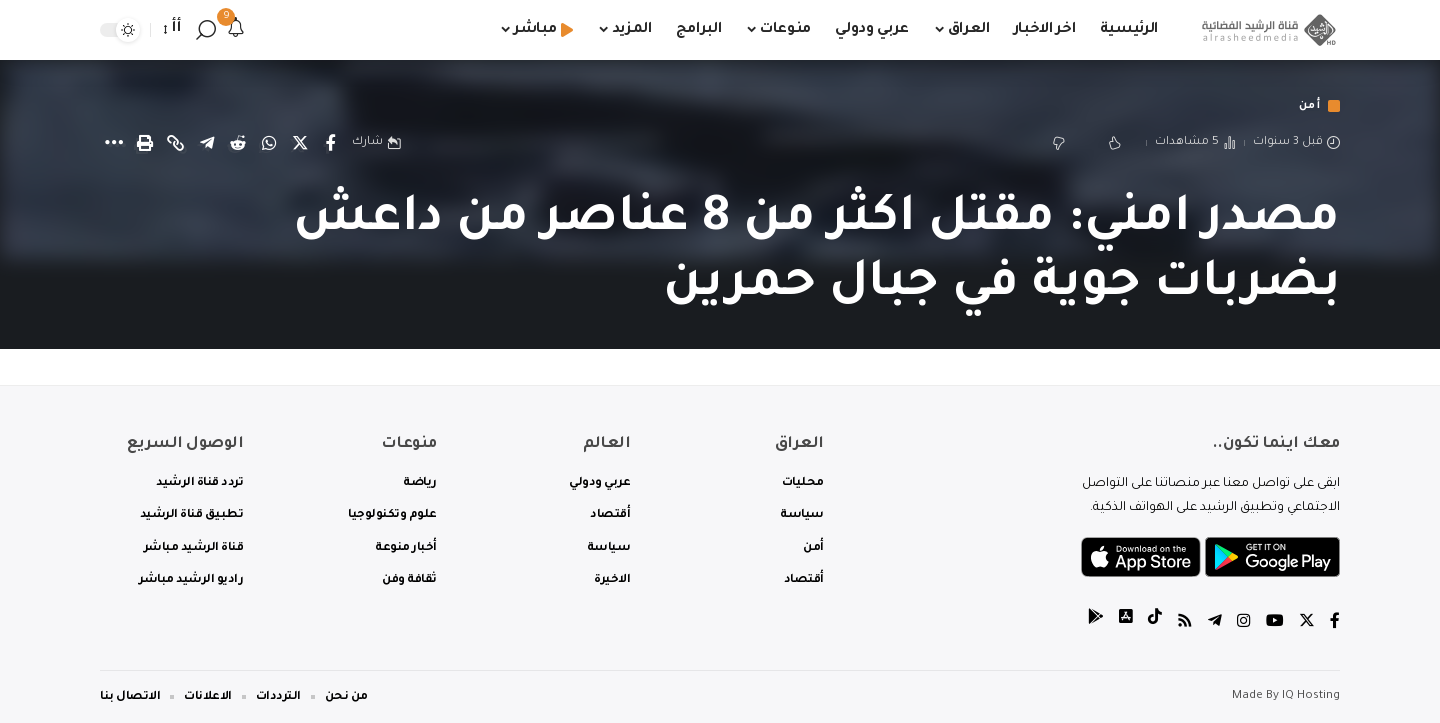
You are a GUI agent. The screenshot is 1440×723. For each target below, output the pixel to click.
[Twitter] (1307, 623)
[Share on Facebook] (331, 144)
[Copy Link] (176, 144)
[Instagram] (1244, 623)
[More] (114, 144)
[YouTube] (1275, 623)
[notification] (236, 30)
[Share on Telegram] (207, 144)
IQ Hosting (1311, 696)
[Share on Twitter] (300, 144)
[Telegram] (1215, 623)
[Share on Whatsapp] (269, 144)
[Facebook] (1335, 623)
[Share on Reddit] (238, 144)
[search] (206, 30)
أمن (1308, 106)
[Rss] (1185, 623)
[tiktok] (1155, 623)
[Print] (145, 144)
